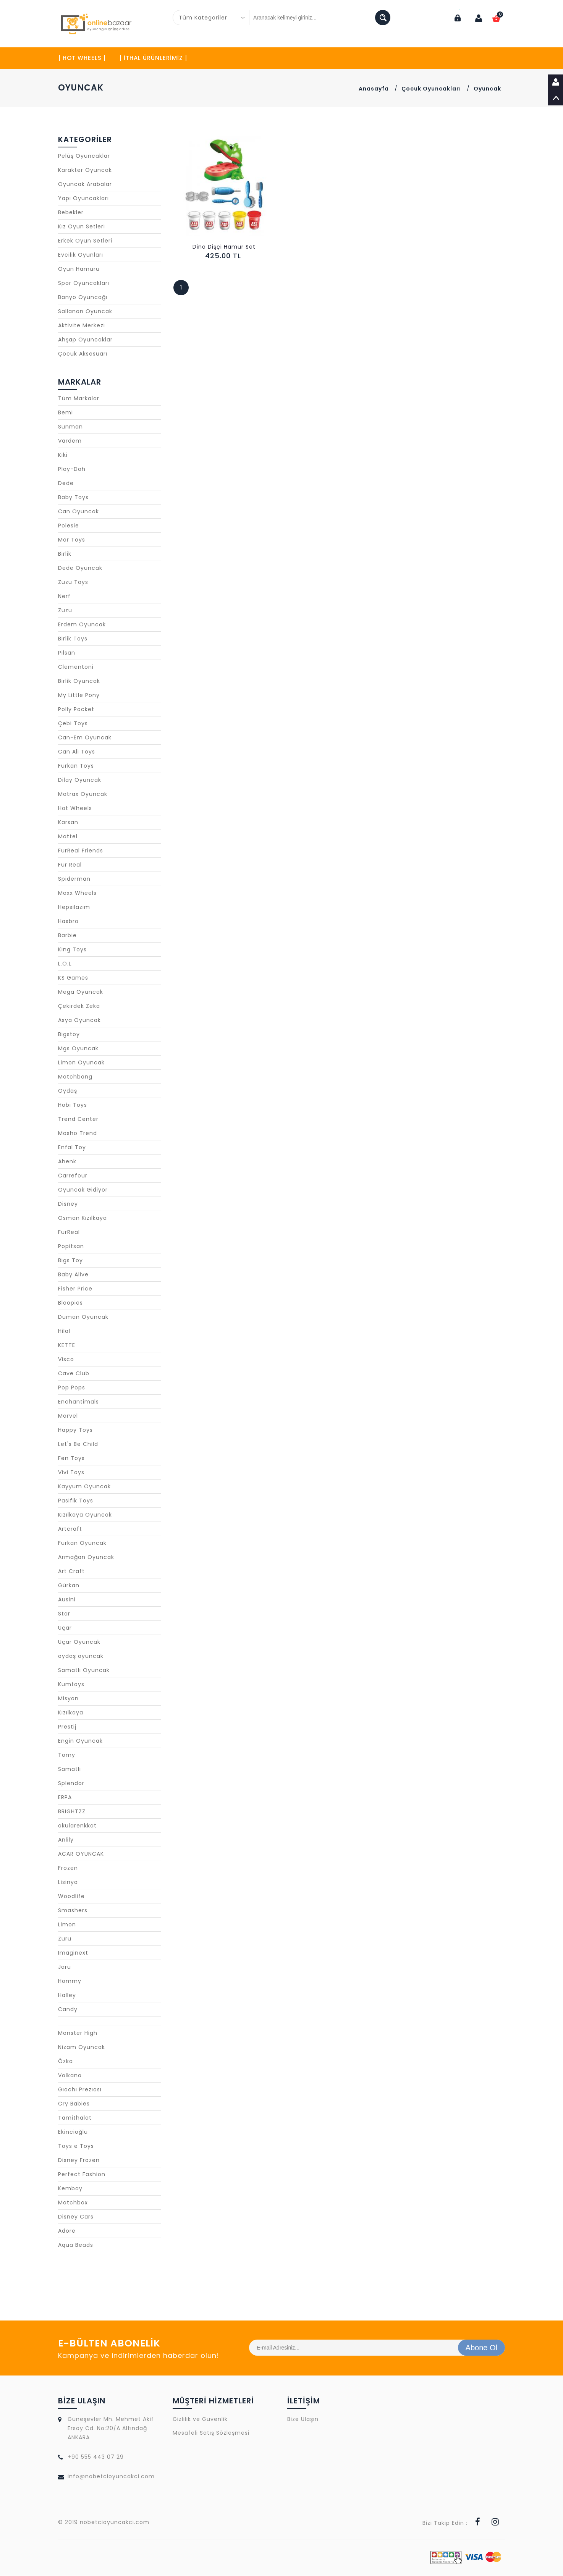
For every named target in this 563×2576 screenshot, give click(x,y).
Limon (67, 1925)
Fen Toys (71, 1458)
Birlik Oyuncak (79, 681)
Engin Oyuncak (80, 1741)
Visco (66, 1359)
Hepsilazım (74, 907)
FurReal (69, 1232)
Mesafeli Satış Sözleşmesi (211, 2433)
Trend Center (78, 1119)
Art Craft (71, 1571)
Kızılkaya (70, 1713)
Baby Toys (73, 497)
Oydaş (67, 1091)
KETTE (66, 1345)
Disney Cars (76, 2217)
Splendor (71, 1783)
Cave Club (73, 1374)
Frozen (68, 1868)
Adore (67, 2231)
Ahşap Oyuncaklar (85, 340)
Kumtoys (71, 1684)
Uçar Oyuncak (79, 1642)
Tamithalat (75, 2118)
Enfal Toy (72, 1147)
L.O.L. (65, 964)
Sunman (70, 427)
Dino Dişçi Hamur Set (224, 247)
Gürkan (68, 1586)
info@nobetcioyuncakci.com (111, 2477)
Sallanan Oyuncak (85, 311)
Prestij (67, 1727)
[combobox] (211, 17)
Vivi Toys (71, 1472)
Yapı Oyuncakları (83, 198)
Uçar (65, 1628)
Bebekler (71, 213)
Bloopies (70, 1303)
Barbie (67, 936)
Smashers (72, 1911)
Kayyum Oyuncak (84, 1487)
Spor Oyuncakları (83, 283)
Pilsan (66, 653)
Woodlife (71, 1896)
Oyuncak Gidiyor (83, 1190)
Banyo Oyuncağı (82, 297)
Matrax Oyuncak (82, 794)
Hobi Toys (72, 1105)
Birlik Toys (72, 639)
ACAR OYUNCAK (81, 1854)
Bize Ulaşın (303, 2419)
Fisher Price (75, 1289)
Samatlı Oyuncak (84, 1670)
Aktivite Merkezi (81, 326)
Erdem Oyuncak (82, 625)
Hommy (69, 1981)
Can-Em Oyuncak (85, 738)
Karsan (68, 822)
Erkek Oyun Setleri (85, 241)
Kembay (70, 2189)
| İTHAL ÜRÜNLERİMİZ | (153, 58)
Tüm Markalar (78, 399)
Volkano (70, 2076)
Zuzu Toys (73, 582)
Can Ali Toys (76, 752)
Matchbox (73, 2203)
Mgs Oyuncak (78, 1049)
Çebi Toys (73, 724)
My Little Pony (79, 695)
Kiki (63, 455)
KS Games (73, 978)
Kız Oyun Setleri (81, 227)
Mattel (68, 837)
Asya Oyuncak (79, 1020)
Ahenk (67, 1162)
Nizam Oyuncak (81, 2047)
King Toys (72, 950)
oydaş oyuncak (81, 1656)
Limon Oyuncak (81, 1063)
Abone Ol (481, 2348)
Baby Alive (73, 1275)
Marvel (68, 1416)
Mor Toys (71, 540)
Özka (65, 2061)
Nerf (64, 596)
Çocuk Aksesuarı (82, 354)
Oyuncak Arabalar (85, 184)
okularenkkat (77, 1826)
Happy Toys (75, 1430)
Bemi (65, 413)
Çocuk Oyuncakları (431, 89)
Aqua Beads (75, 2245)
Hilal (64, 1331)
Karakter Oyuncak (85, 170)
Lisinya (68, 1882)
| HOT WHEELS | (81, 58)
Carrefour (72, 1176)
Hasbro (68, 921)
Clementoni (76, 667)
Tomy (66, 1755)
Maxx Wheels (77, 893)
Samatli (69, 1769)
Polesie (68, 526)
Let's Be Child (78, 1444)
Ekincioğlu (73, 2132)
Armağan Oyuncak (86, 1557)
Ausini (67, 1600)
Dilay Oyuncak (79, 780)
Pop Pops (71, 1388)
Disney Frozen (79, 2160)
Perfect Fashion (81, 2174)
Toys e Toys (76, 2146)
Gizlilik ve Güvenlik (200, 2419)
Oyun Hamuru (79, 269)
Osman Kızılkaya (82, 1218)
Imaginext (73, 1953)
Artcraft (70, 1529)
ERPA (65, 1797)
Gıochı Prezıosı (80, 2090)
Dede (66, 483)
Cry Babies (74, 2104)
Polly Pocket (76, 709)
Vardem (70, 441)
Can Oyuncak (78, 512)
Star (64, 1614)
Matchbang (75, 1077)
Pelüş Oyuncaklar (84, 156)
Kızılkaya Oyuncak (85, 1515)
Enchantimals (78, 1402)
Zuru (64, 1939)
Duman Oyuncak (83, 1317)
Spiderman (74, 879)
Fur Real (70, 865)
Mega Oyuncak (80, 992)
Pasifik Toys (75, 1501)
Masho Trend (77, 1133)
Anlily (66, 1840)
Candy (68, 2009)
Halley (67, 1995)
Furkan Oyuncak (82, 1543)
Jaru (64, 1967)
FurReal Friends (80, 851)
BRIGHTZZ (72, 1812)
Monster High (77, 2033)
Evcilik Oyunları (80, 255)
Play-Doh (72, 469)
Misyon (68, 1699)
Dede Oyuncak (80, 568)
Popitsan (71, 1246)
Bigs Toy (70, 1261)
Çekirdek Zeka (79, 1006)
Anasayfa (374, 89)
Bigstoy (69, 1034)
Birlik (64, 554)
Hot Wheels (75, 808)
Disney (68, 1204)
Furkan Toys (76, 766)
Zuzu (65, 610)
